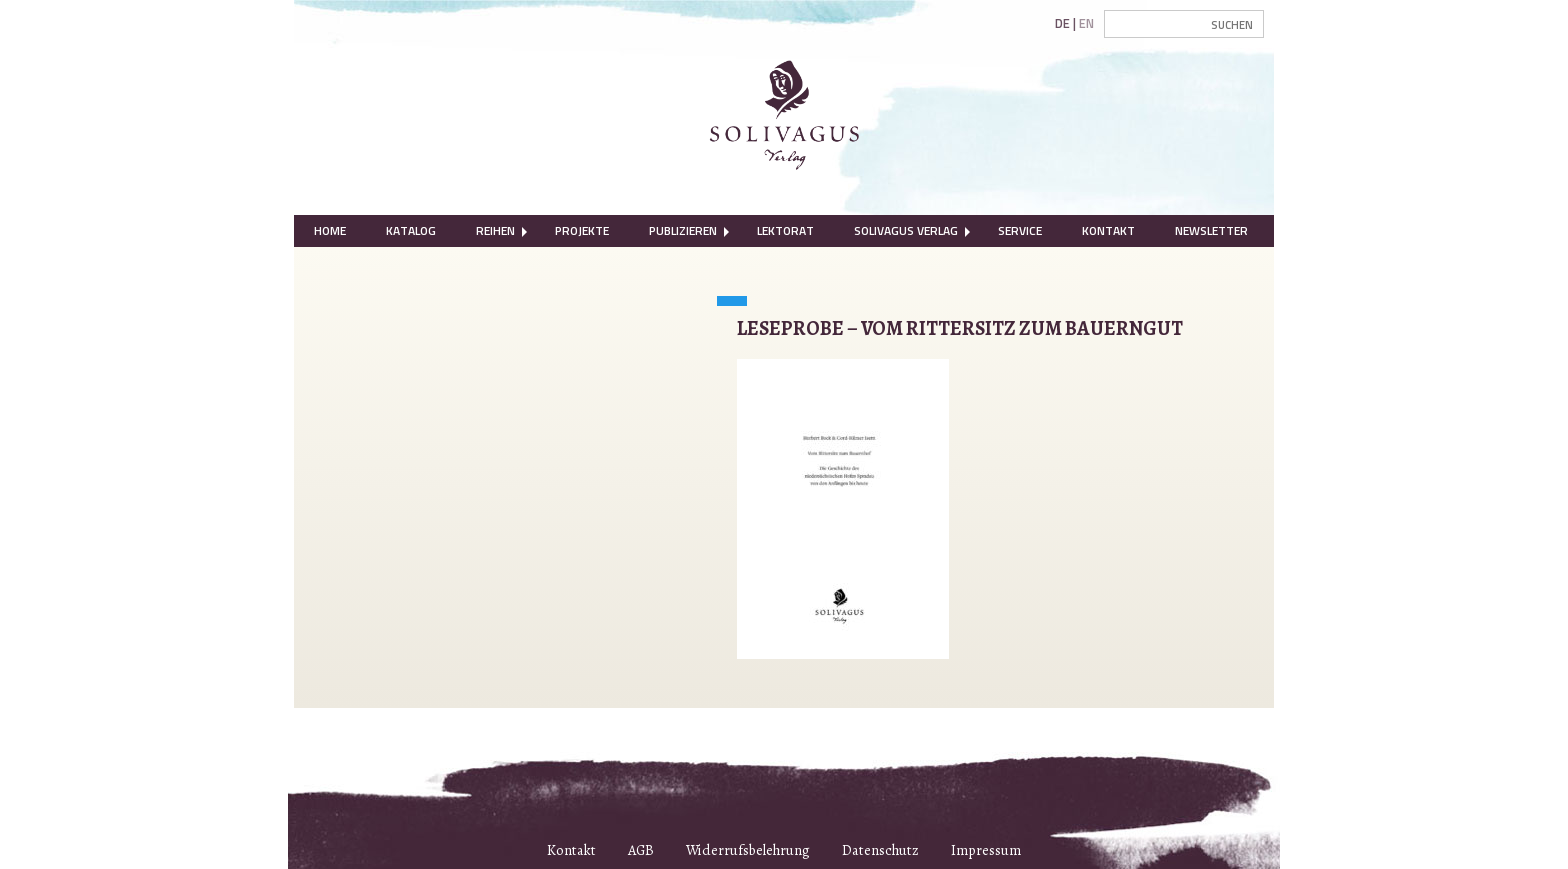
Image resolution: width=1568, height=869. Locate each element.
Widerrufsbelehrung (748, 850)
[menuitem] (330, 231)
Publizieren (683, 230)
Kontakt (1108, 230)
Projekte (582, 230)
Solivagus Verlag (906, 230)
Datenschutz (880, 850)
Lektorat (785, 230)
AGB (641, 850)
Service (1020, 230)
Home (330, 230)
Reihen (495, 230)
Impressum (986, 850)
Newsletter (1211, 230)
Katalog (411, 230)
